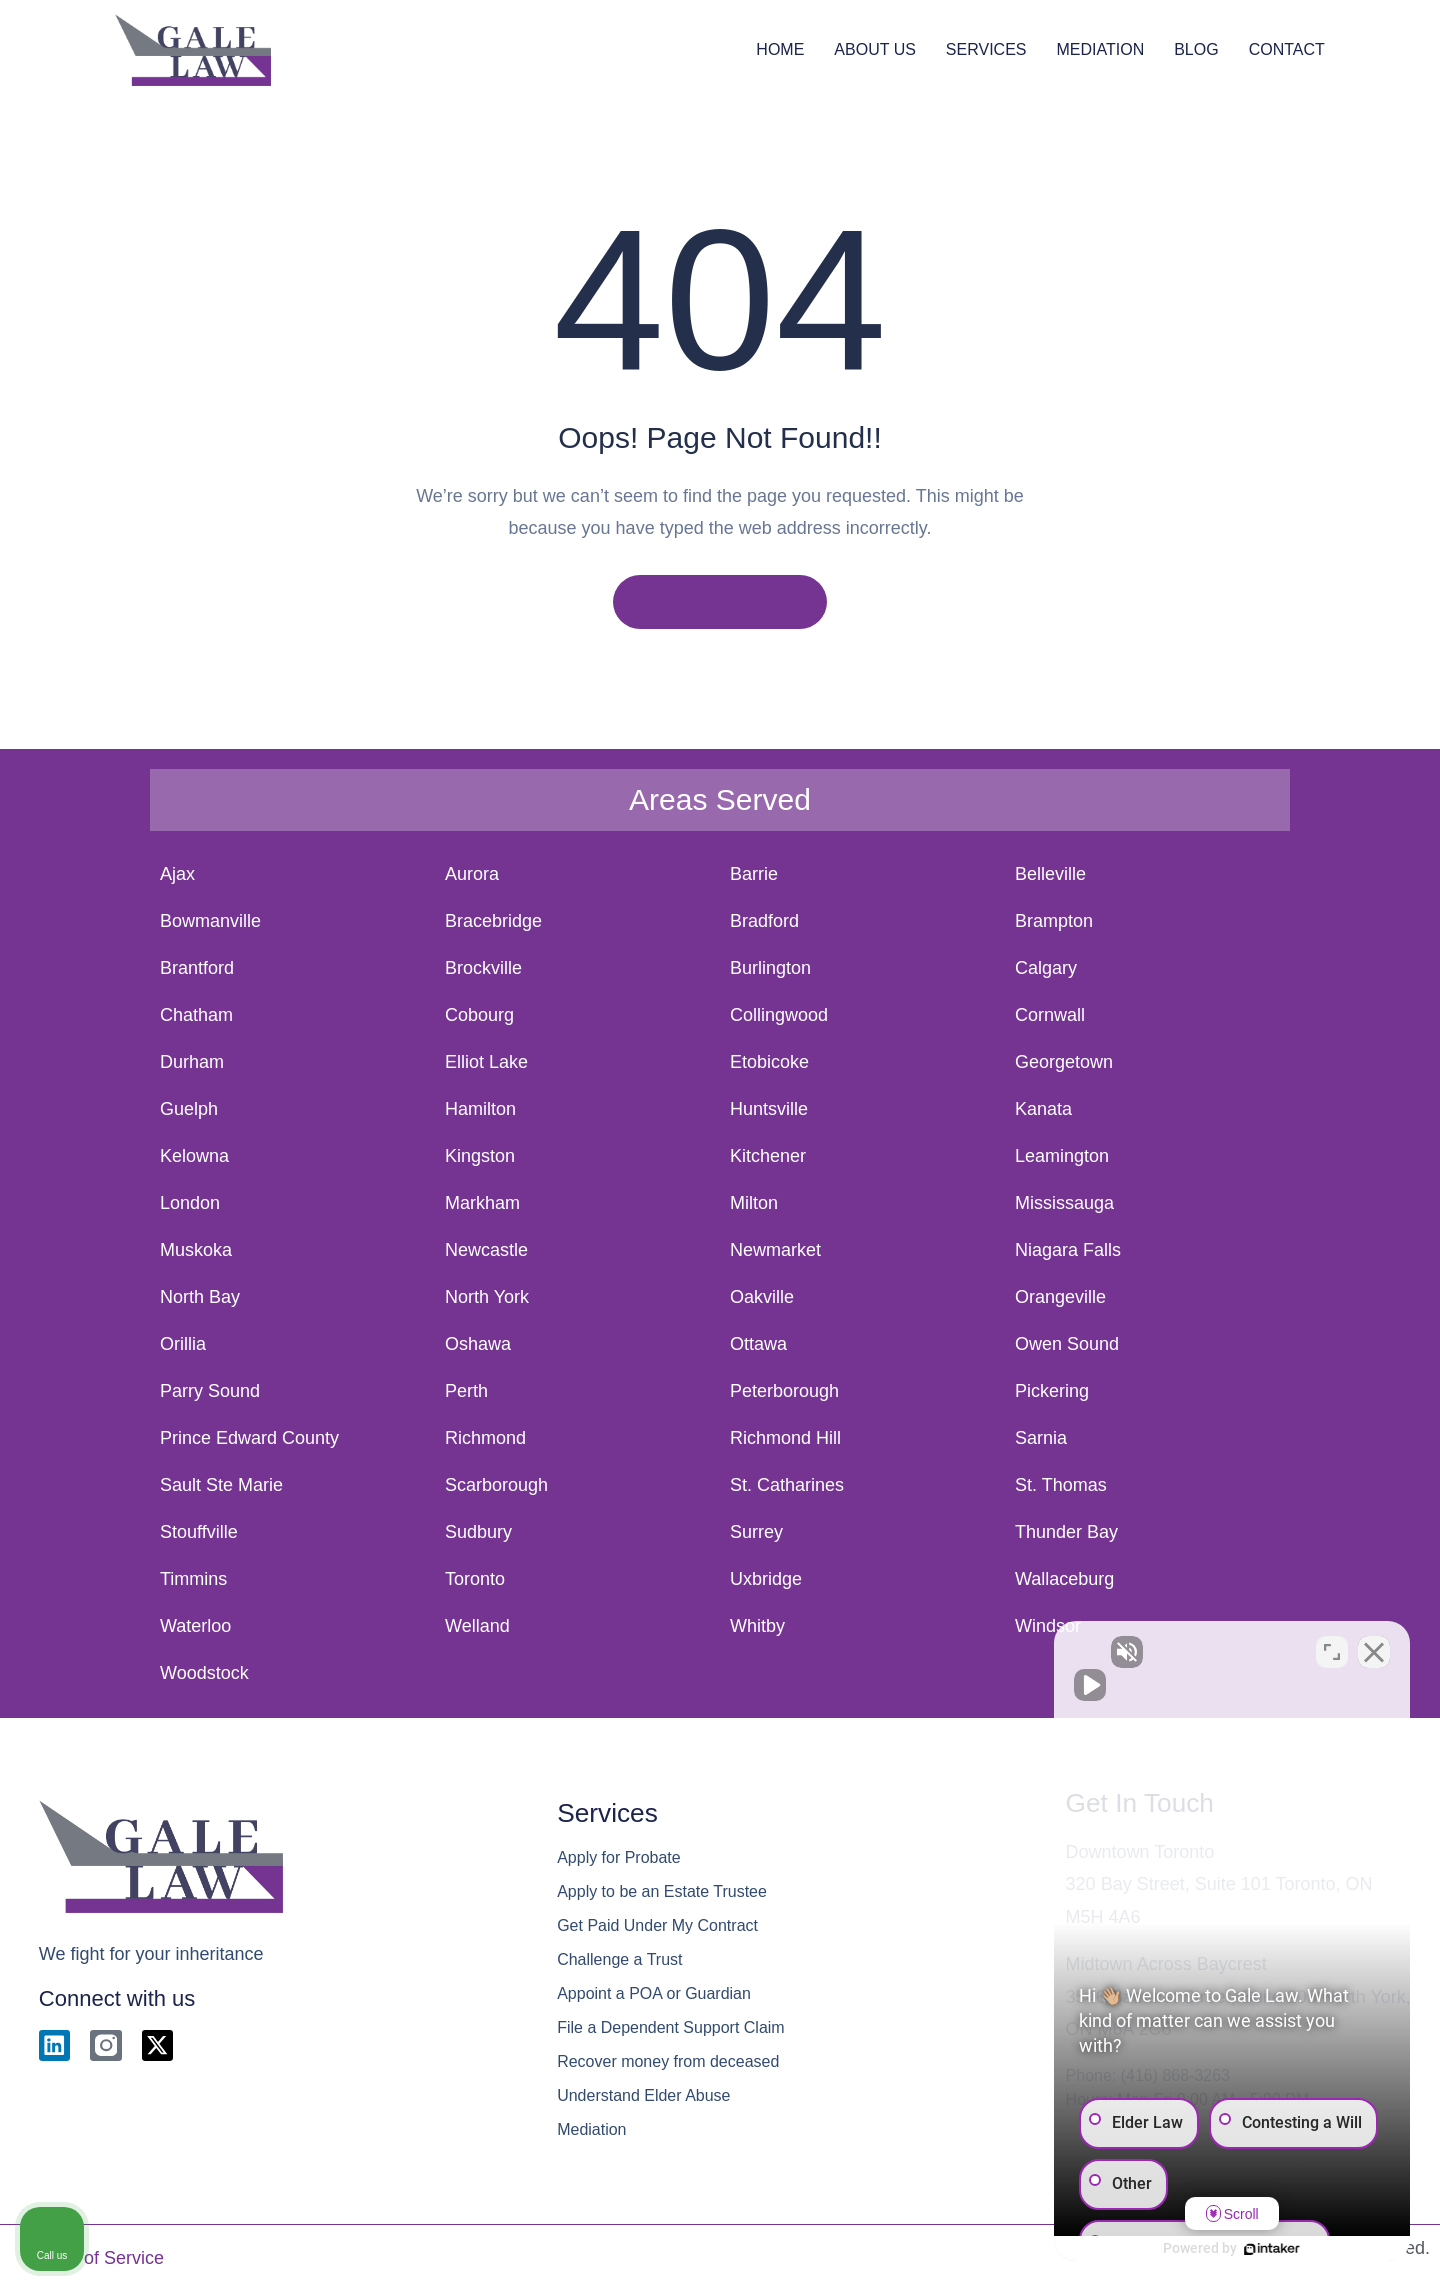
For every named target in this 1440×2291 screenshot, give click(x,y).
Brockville (483, 968)
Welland (477, 1626)
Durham (192, 1062)
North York (487, 1297)
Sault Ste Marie (221, 1485)
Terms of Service (97, 2258)
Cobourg (479, 1015)
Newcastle (486, 1250)
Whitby (757, 1626)
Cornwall (1050, 1015)
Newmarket (775, 1250)
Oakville (762, 1297)
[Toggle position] (1332, 1652)
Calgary (1046, 968)
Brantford (197, 968)
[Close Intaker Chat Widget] (1374, 1652)
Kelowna (194, 1156)
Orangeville (1060, 1297)
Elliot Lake (486, 1062)
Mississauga (1064, 1203)
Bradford (764, 921)
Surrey (756, 1532)
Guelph (189, 1109)
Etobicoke (769, 1062)
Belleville (1050, 874)
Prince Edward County (249, 1438)
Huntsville (769, 1109)
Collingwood (779, 1015)
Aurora (472, 874)
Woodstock (204, 1673)
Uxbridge (766, 1579)
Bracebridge (493, 921)
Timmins (193, 1579)
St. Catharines (787, 1485)
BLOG (1196, 49)
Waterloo (195, 1626)
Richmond (485, 1438)
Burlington (770, 968)
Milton (754, 1203)
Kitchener (768, 1156)
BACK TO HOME (719, 601)
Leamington (1062, 1156)
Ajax (177, 874)
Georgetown (1064, 1062)
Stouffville (199, 1532)
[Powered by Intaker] (1270, 2249)
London (190, 1203)
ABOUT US (875, 49)
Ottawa (758, 1344)
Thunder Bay (1066, 1532)
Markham (482, 1203)
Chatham (196, 1015)
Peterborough (784, 1391)
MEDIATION (1100, 49)
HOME (780, 49)
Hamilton (480, 1109)
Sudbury (478, 1532)
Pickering (1052, 1391)
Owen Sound (1067, 1344)
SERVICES (986, 49)
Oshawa (478, 1344)
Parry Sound (210, 1391)
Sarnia (1041, 1438)
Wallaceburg (1064, 1579)
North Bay (200, 1297)
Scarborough (496, 1485)
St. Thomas (1061, 1485)
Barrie (754, 874)
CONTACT (1287, 49)
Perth (466, 1391)
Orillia (183, 1344)
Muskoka (196, 1250)
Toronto (475, 1579)
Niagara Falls (1068, 1250)
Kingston (480, 1156)
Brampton (1054, 921)
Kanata (1043, 1109)
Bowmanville (210, 921)
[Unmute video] (1086, 1652)
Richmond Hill (785, 1438)
